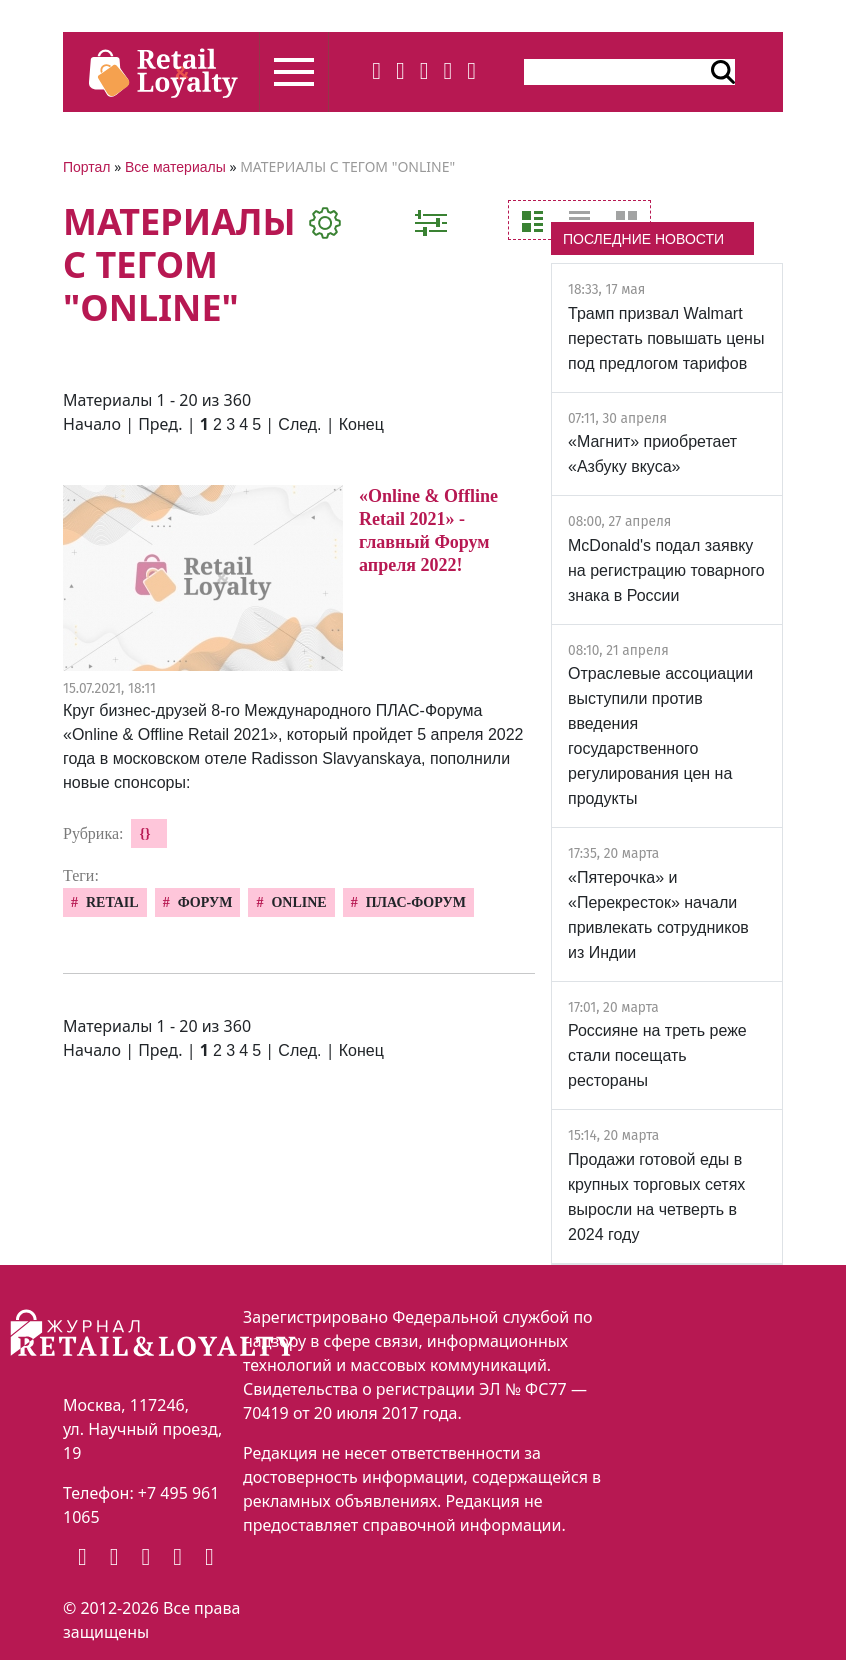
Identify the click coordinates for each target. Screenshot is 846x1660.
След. (299, 424)
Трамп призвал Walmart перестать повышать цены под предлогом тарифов (666, 338)
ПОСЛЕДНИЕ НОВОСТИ (643, 239)
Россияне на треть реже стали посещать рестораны (657, 1055)
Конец (361, 424)
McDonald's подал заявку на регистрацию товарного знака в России (666, 570)
